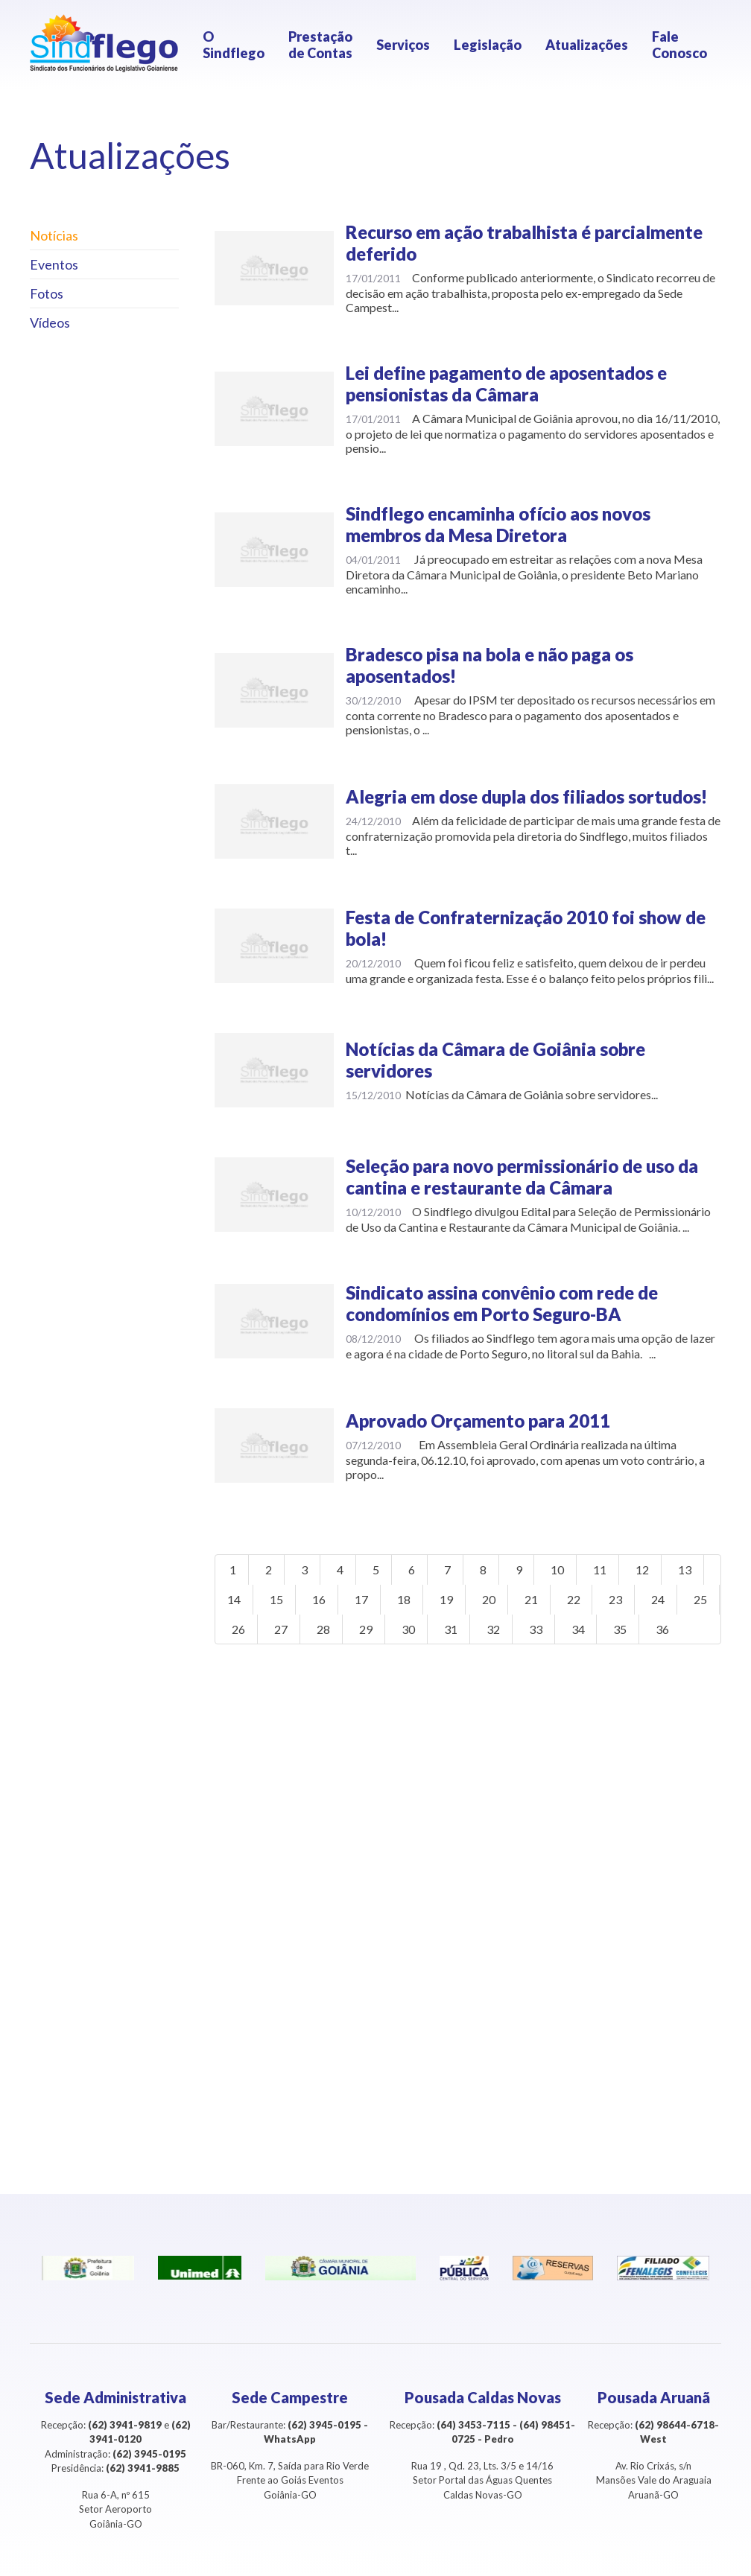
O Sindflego (233, 44)
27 (319, 1629)
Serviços (403, 44)
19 (446, 1599)
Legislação (488, 44)
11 (600, 1569)
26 (276, 1629)
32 (531, 1629)
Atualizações (586, 44)
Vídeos (50, 322)
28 (361, 1629)
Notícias (54, 235)
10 (558, 1569)
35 (658, 1629)
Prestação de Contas (320, 44)
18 (404, 1599)
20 (488, 1599)
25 (234, 1629)
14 (234, 1599)
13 (685, 1569)
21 (531, 1599)
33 (573, 1629)
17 (361, 1599)
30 (446, 1629)
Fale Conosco (679, 44)
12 (643, 1569)
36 (701, 1629)
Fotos (46, 293)
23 (616, 1599)
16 (319, 1599)
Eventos (54, 264)
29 (404, 1629)
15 (276, 1599)
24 (658, 1599)
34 (616, 1629)
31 (488, 1629)
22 (573, 1599)
